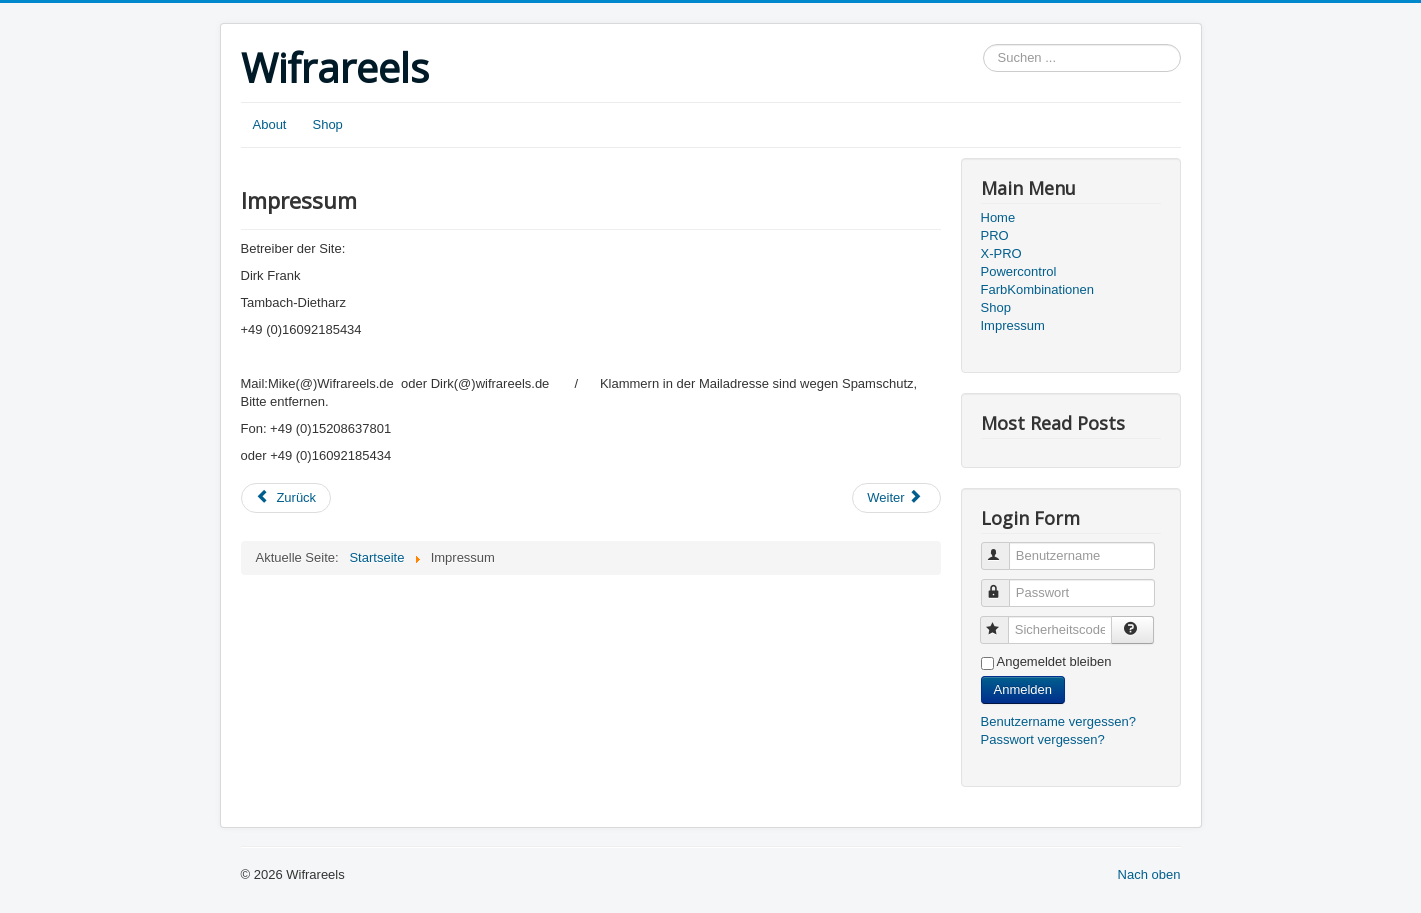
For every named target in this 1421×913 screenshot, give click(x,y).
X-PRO (1001, 253)
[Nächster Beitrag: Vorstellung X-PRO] (896, 498)
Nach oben (1149, 874)
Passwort (1004, 584)
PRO (995, 235)
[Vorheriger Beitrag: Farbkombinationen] (286, 498)
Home (998, 217)
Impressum (1013, 325)
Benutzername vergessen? (1058, 721)
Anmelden (1023, 689)
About (270, 124)
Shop (327, 124)
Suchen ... (983, 44)
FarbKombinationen (1037, 289)
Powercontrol (1019, 271)
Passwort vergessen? (1043, 739)
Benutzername (1004, 547)
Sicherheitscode (1003, 621)
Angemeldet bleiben (1054, 661)
